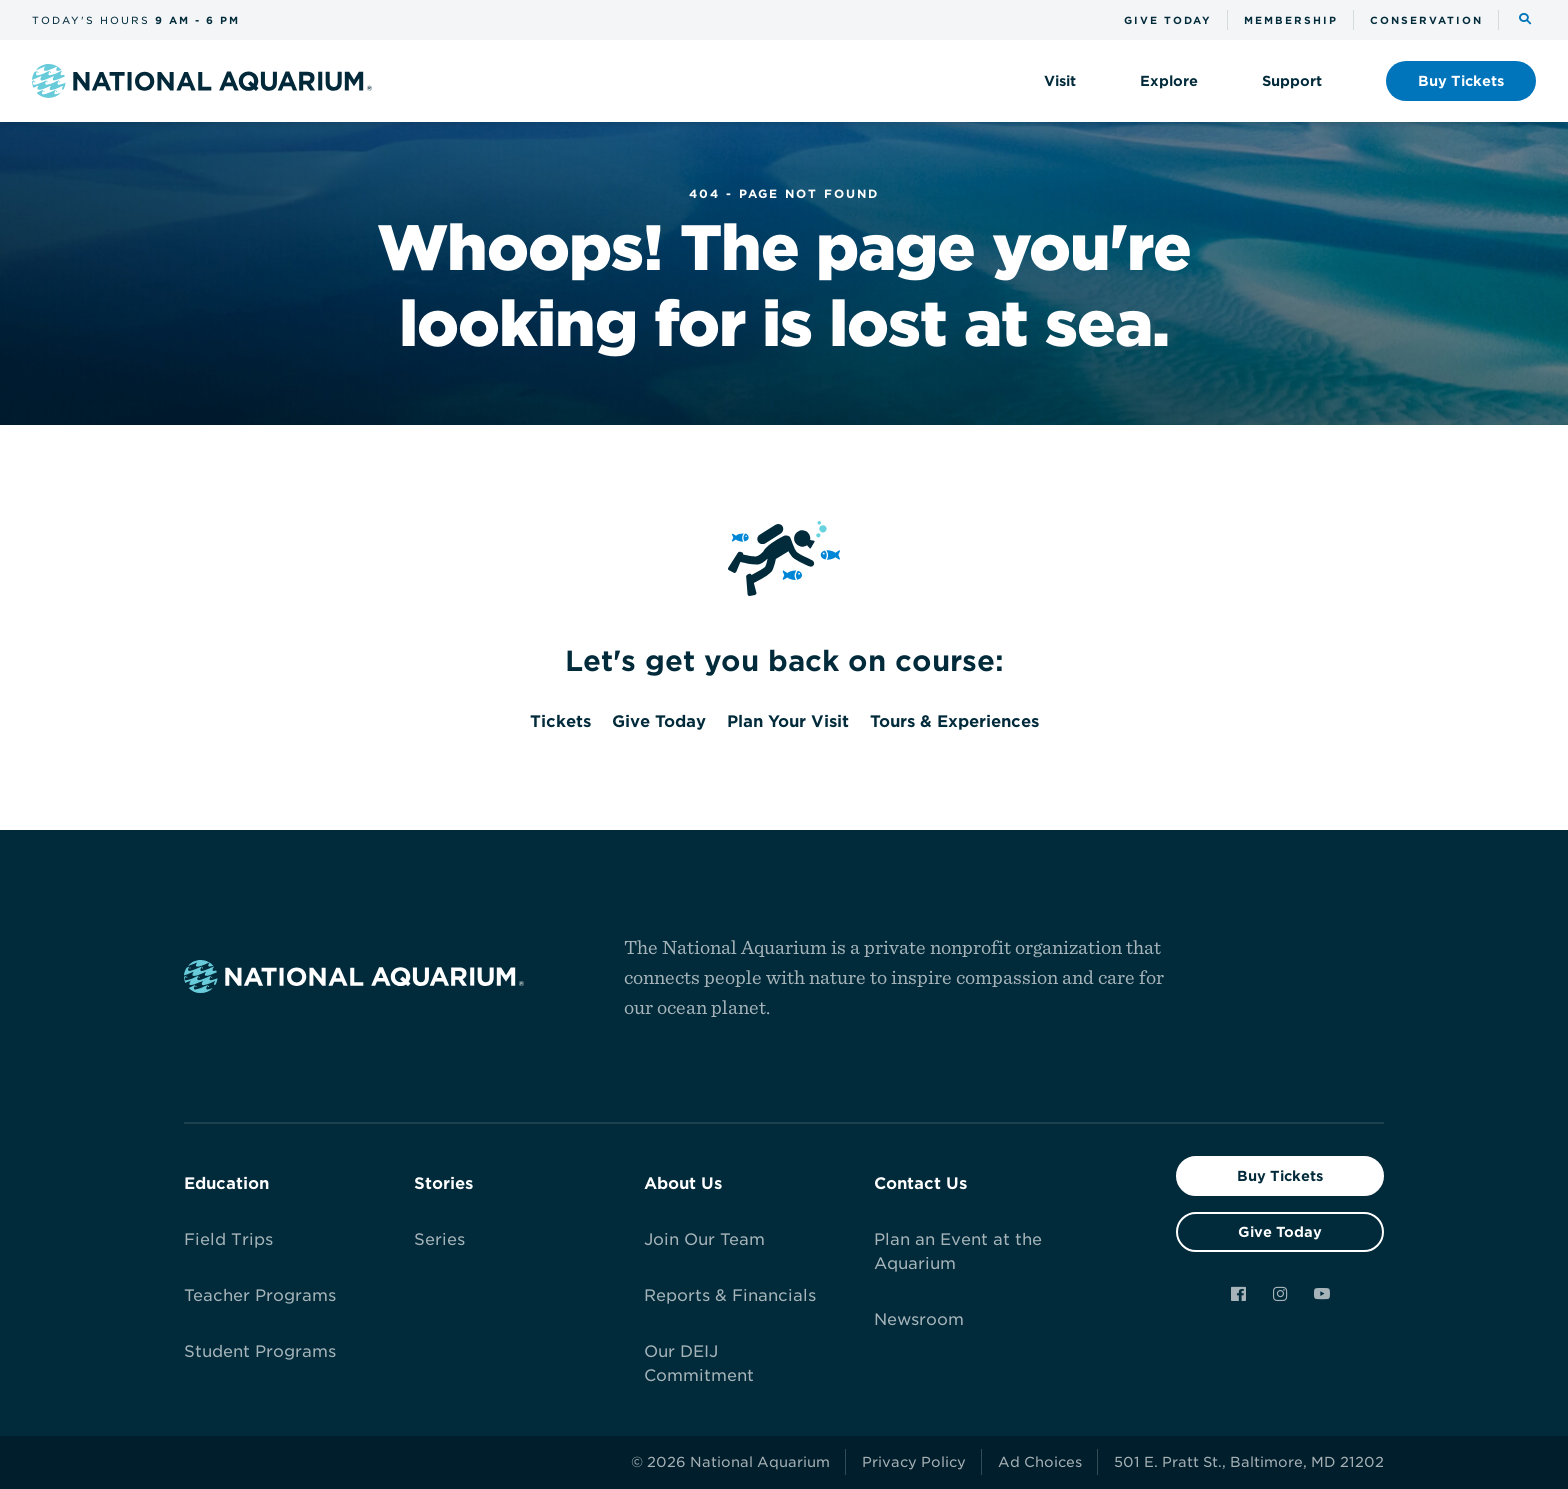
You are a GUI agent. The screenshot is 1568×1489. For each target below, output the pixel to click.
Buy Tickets (1280, 1176)
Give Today (1280, 1232)
